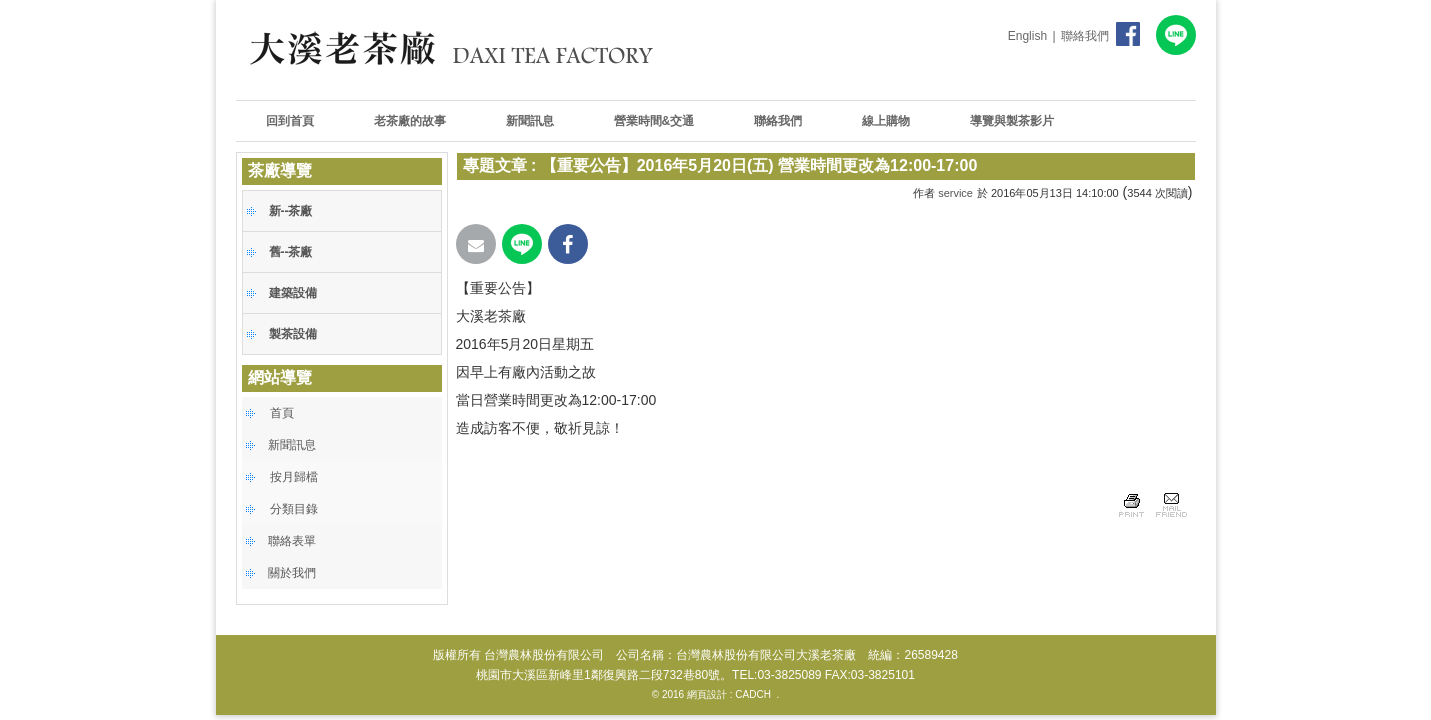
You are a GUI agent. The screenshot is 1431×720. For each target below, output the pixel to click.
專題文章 (495, 165)
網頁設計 (707, 694)
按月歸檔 (294, 477)
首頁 (282, 413)
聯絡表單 (292, 541)
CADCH (753, 694)
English (1027, 36)
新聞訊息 (292, 445)
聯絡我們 (1085, 36)
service (955, 193)
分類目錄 (294, 509)
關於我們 (292, 573)
